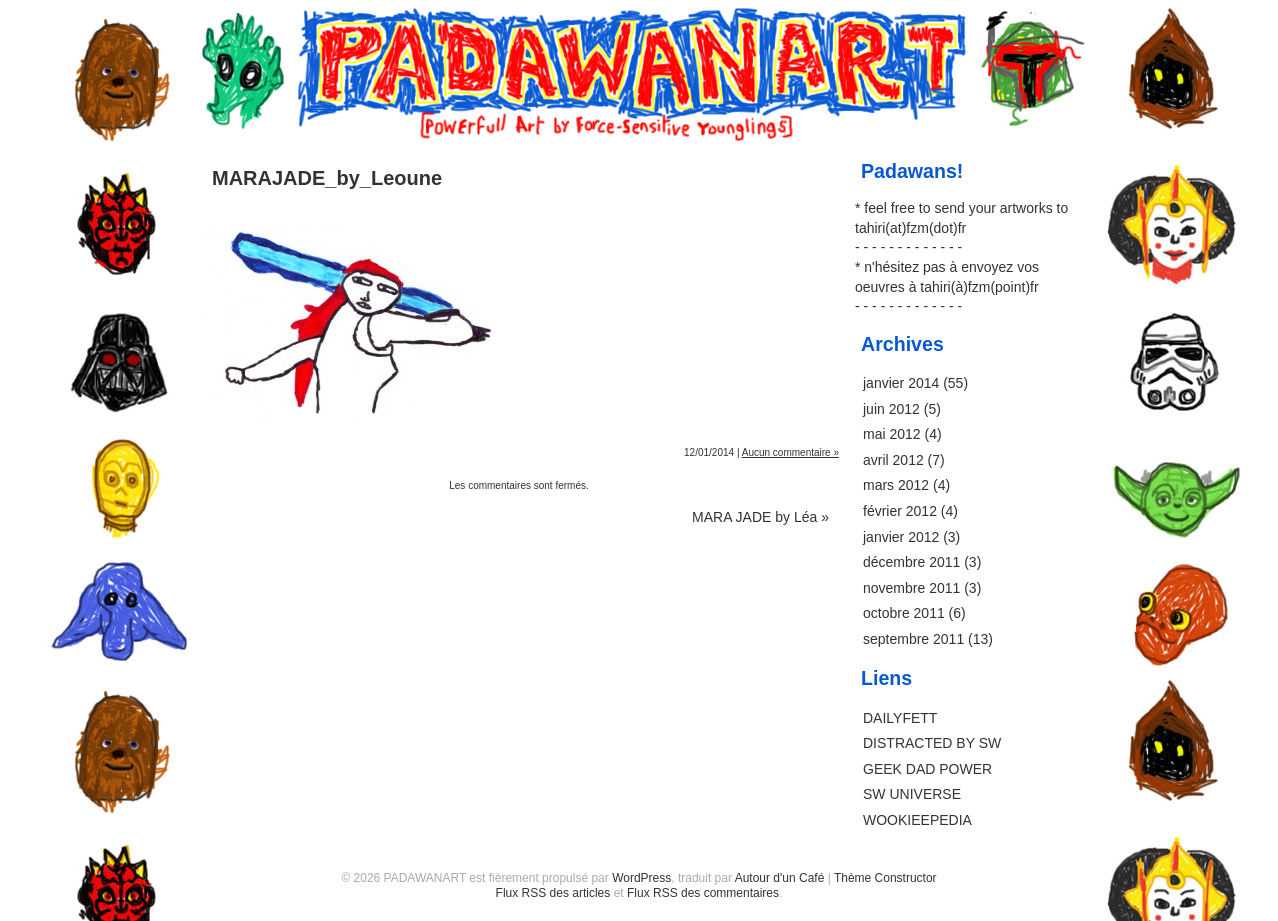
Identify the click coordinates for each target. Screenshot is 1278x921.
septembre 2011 (913, 639)
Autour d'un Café (780, 878)
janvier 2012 (901, 537)
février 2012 (900, 511)
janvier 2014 (901, 383)
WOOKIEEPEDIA (917, 820)
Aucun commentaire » (790, 452)
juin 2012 (891, 409)
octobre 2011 (904, 613)
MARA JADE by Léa (760, 517)
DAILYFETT (900, 718)
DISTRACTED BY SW (932, 743)
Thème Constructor (885, 878)
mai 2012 (892, 434)
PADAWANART (639, 32)
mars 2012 (896, 485)
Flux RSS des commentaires (703, 893)
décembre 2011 (911, 562)
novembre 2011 (911, 588)
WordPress (641, 878)
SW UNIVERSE (912, 794)
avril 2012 (893, 460)
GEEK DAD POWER (927, 769)
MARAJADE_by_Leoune (327, 178)
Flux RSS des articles (553, 893)
